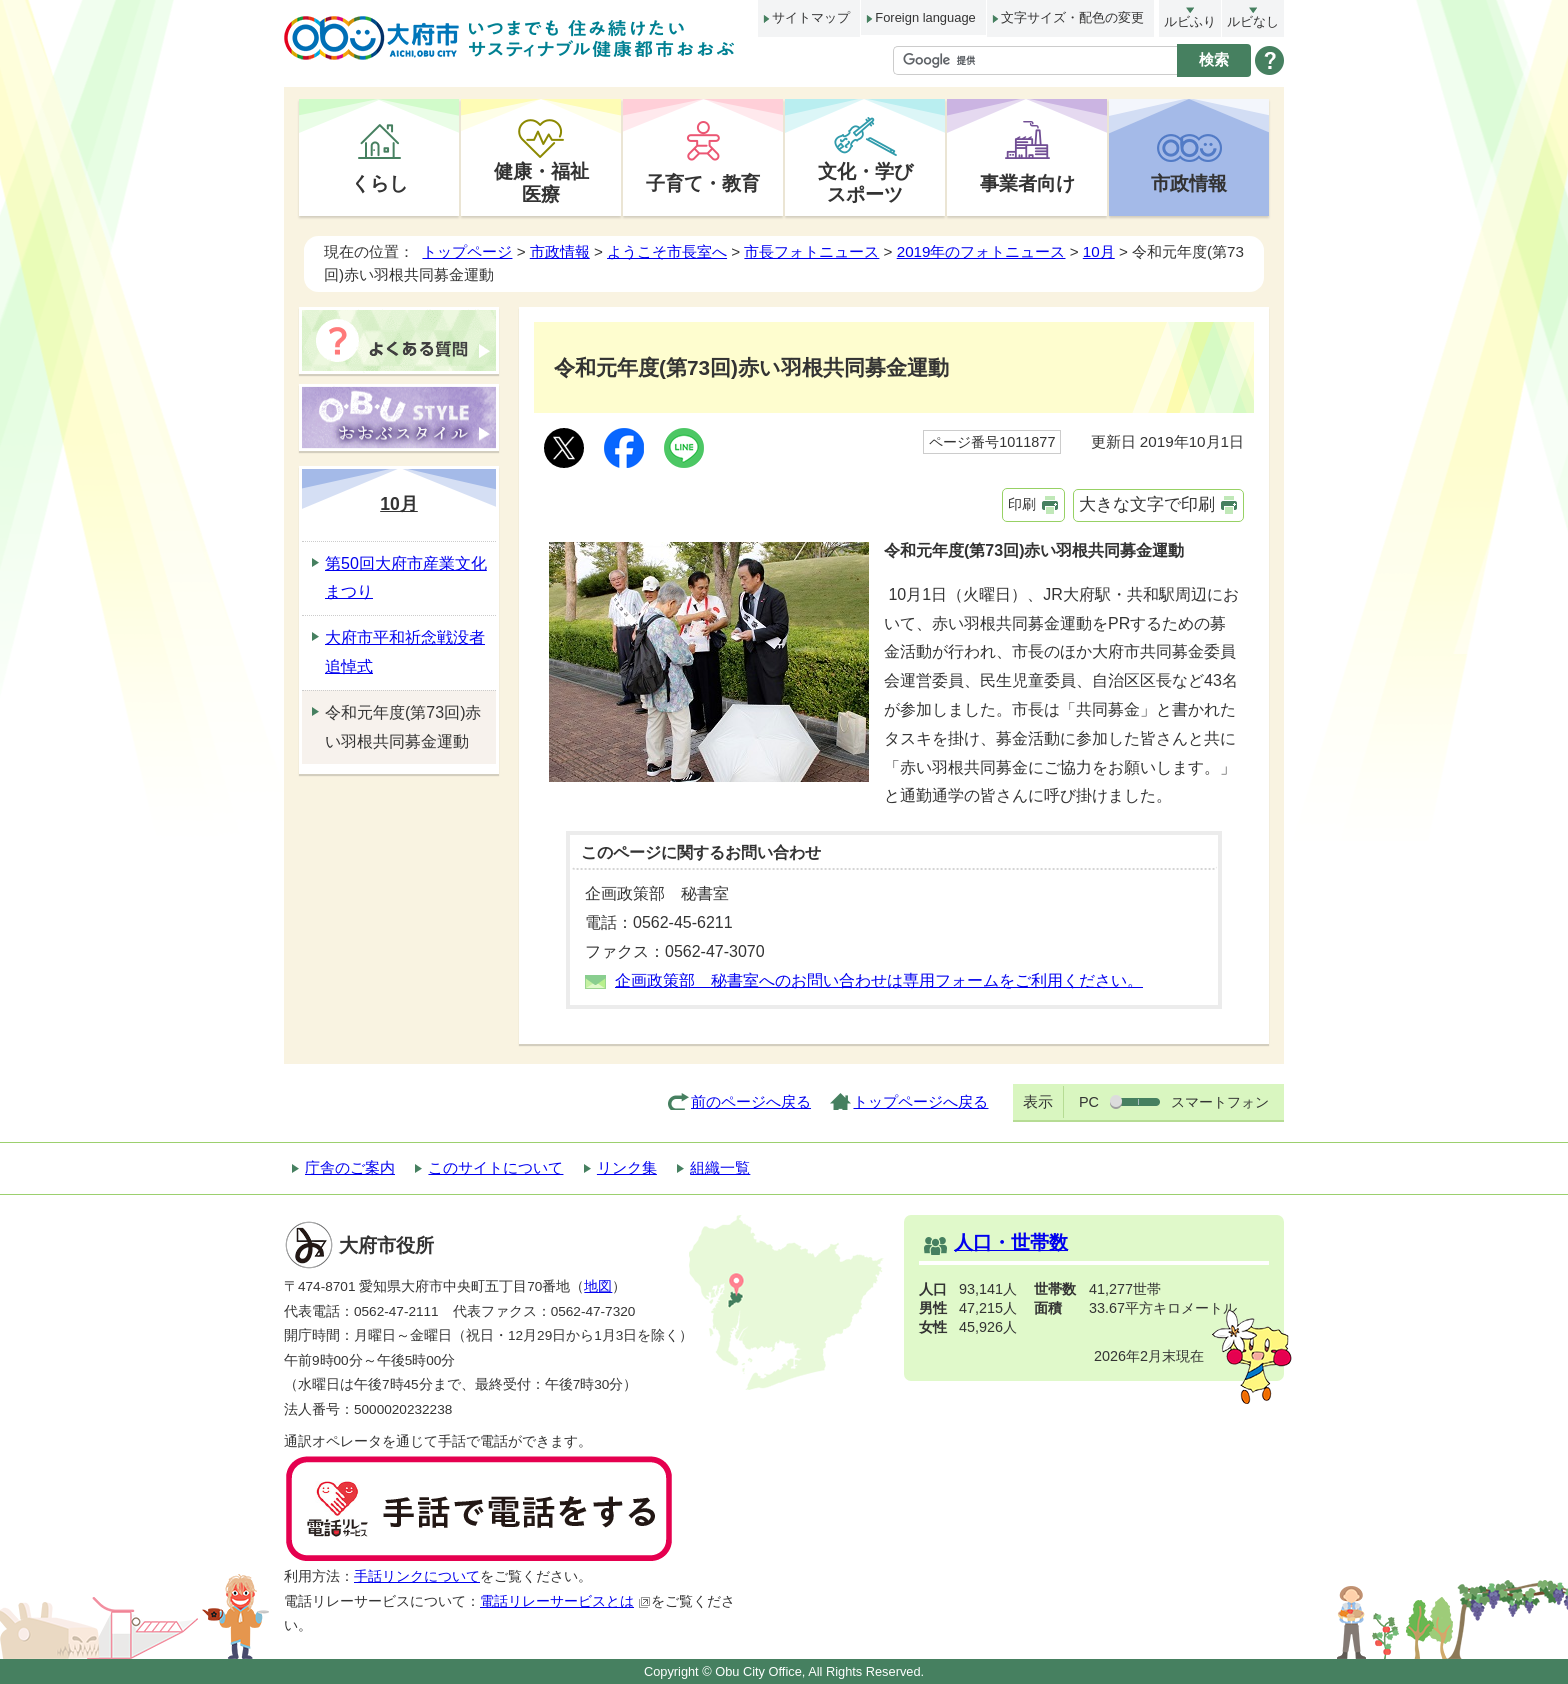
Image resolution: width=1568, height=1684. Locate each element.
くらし (379, 183)
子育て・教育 (703, 183)
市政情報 (1189, 183)
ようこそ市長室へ (667, 251)
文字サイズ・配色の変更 (1072, 17)
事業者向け (1027, 183)
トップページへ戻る (920, 1101)
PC (1089, 1102)
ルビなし (1253, 21)
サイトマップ (811, 17)
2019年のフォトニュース (981, 251)
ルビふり (1190, 21)
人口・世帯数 (1011, 1242)
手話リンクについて (417, 1576)
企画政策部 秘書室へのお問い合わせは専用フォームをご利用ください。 (879, 980)
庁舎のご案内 (350, 1167)
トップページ (467, 251)
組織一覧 (720, 1167)
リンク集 (627, 1167)
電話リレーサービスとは (565, 1601)
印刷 (1022, 504)
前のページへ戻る (751, 1101)
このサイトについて (495, 1167)
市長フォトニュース (811, 251)
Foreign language (925, 17)
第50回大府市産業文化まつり (406, 578)
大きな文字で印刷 (1147, 504)
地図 (598, 1286)
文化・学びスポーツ (865, 182)
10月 (1099, 251)
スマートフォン (1220, 1102)
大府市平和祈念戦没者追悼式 (405, 652)
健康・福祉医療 (541, 182)
